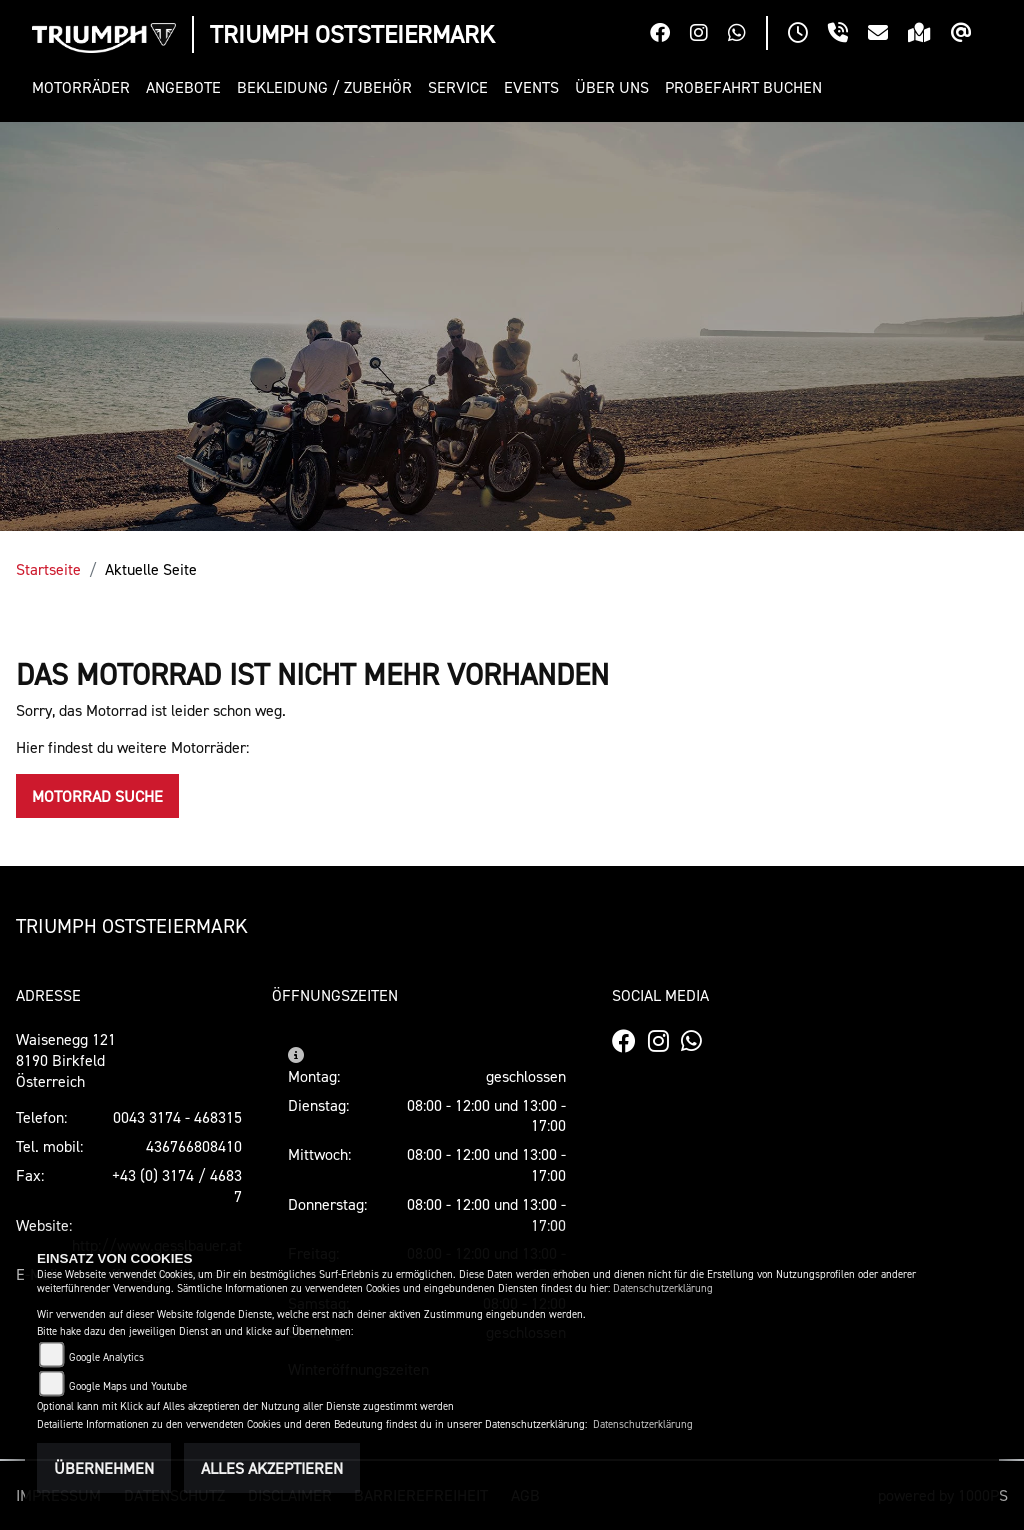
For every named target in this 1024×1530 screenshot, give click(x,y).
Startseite (48, 569)
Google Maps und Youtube (128, 1386)
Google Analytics (106, 1357)
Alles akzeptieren (272, 1468)
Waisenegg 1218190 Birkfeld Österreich (66, 1060)
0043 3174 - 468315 (177, 1117)
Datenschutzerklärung (663, 1288)
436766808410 (194, 1146)
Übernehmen (104, 1468)
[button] (85, 87)
